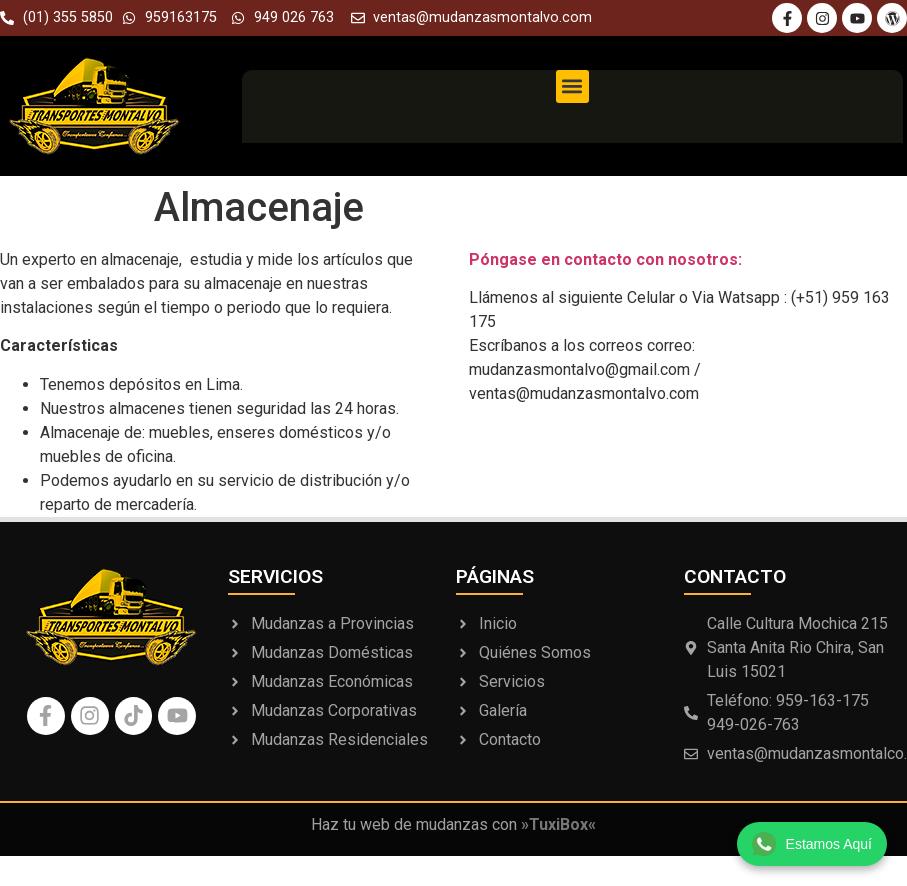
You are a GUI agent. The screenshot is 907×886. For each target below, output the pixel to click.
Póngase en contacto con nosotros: (605, 259)
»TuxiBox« (558, 824)
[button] (572, 86)
